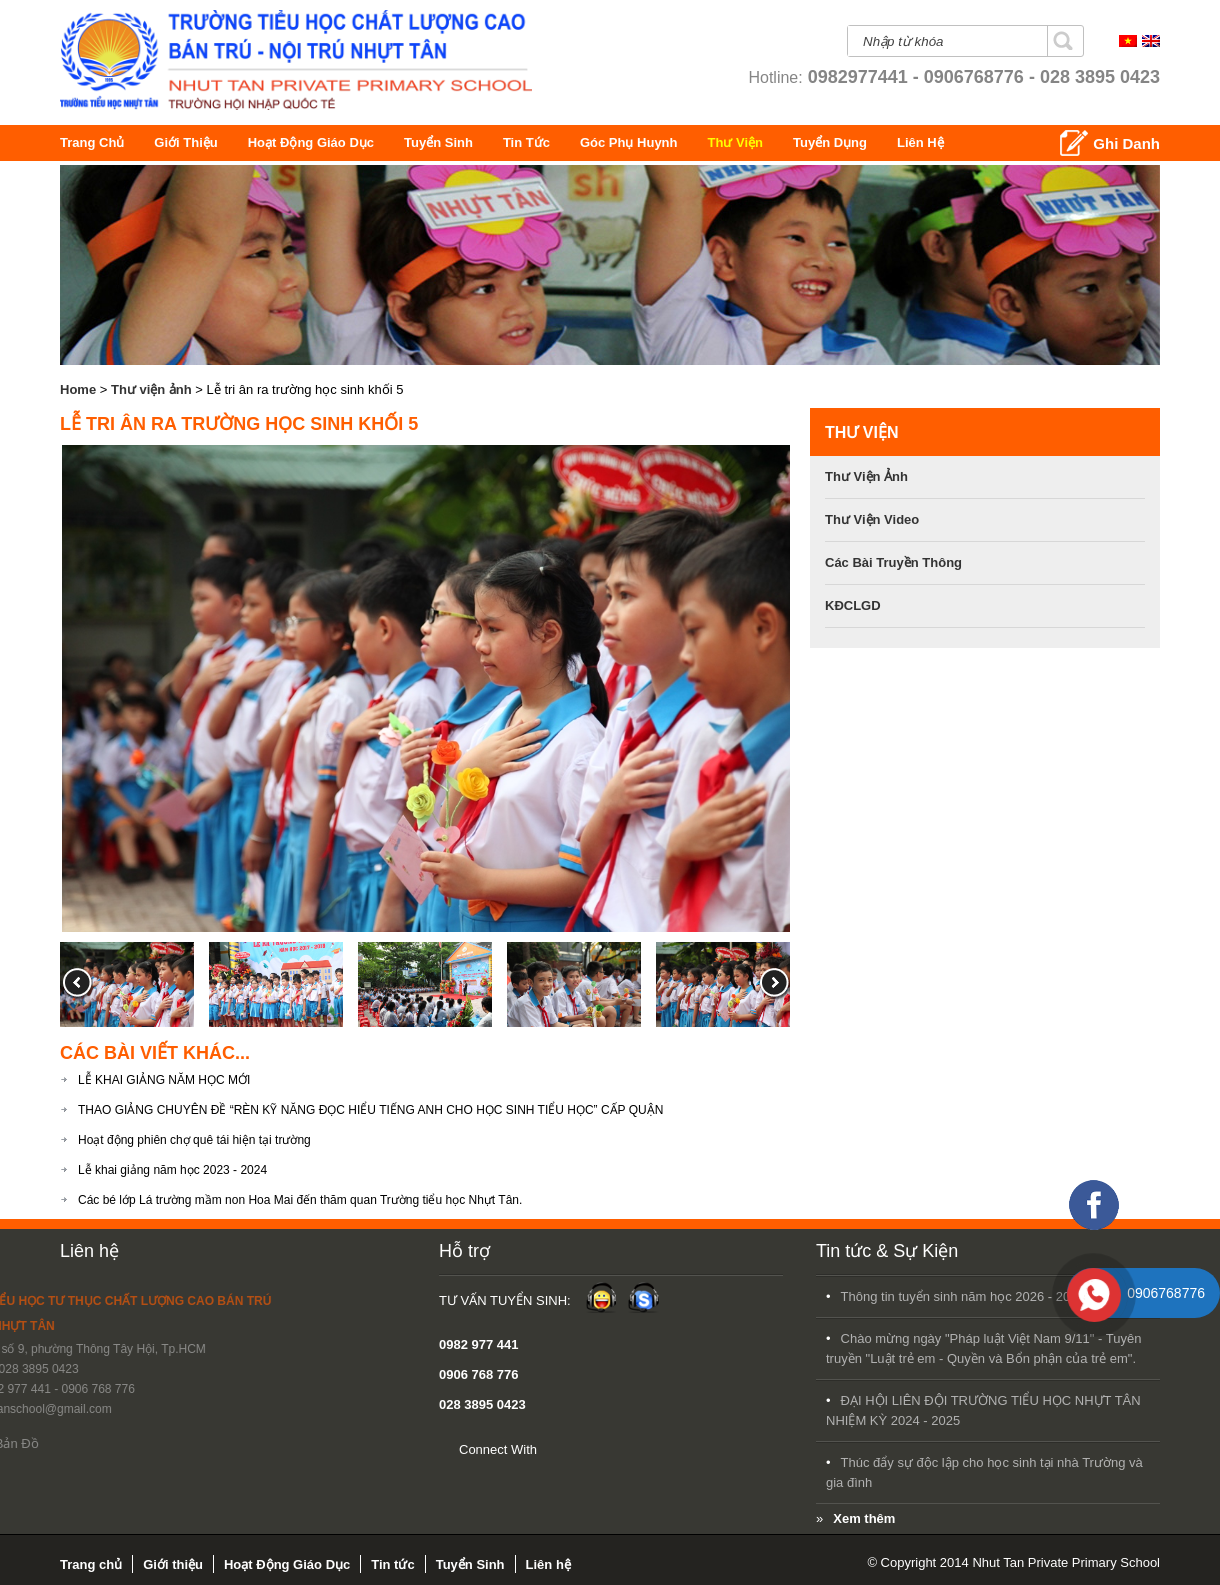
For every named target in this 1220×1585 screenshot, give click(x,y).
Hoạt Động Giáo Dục (332, 142)
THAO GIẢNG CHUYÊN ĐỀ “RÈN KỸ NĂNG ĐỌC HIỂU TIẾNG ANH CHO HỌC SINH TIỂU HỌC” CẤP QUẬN (370, 1110)
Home (78, 389)
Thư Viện (801, 142)
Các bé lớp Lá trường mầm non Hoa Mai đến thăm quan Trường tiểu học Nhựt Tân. (300, 1200)
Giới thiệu (192, 142)
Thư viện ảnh (151, 389)
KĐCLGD (853, 605)
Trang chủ (95, 142)
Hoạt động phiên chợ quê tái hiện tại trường (194, 1140)
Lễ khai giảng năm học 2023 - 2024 (172, 1170)
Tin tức (554, 142)
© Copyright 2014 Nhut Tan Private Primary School (1013, 1562)
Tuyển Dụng (929, 142)
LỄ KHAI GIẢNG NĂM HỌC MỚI (164, 1080)
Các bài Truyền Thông (893, 562)
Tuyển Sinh (461, 142)
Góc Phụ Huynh (700, 142)
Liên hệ (89, 1251)
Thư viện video (872, 519)
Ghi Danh (1126, 143)
